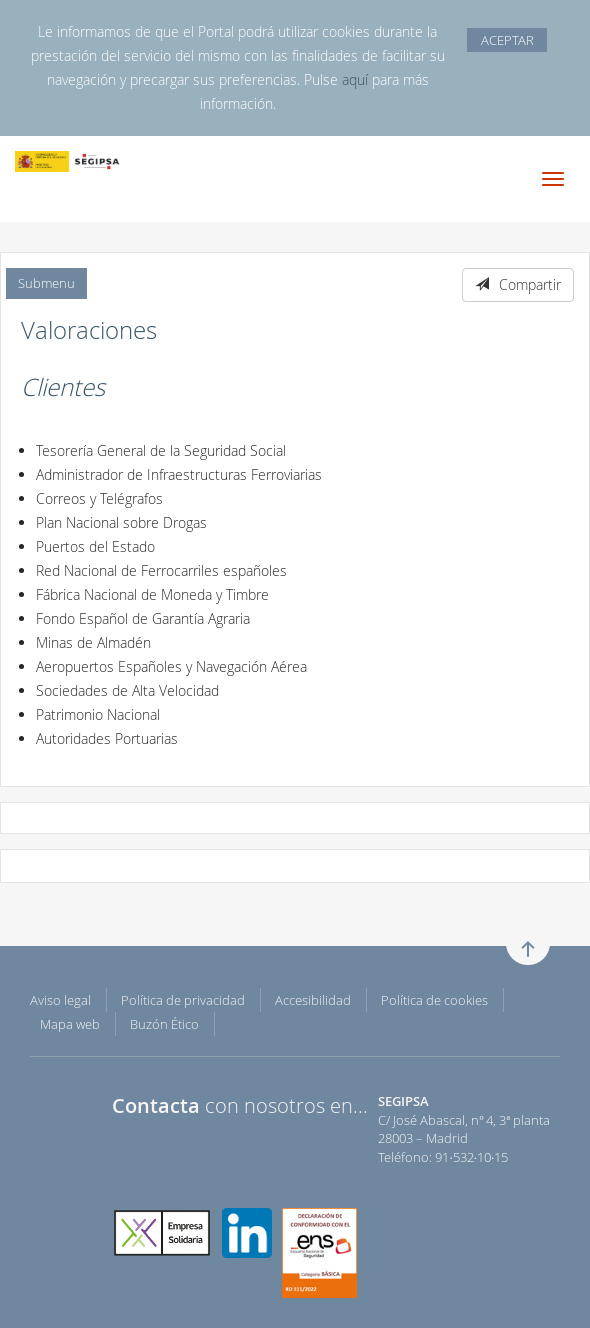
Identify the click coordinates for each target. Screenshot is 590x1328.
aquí (355, 79)
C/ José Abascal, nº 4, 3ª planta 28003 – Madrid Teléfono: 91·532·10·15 (464, 1129)
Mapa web (70, 1024)
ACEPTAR (507, 40)
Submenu (46, 283)
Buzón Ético (164, 1024)
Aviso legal (60, 1000)
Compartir (518, 284)
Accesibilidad (313, 1000)
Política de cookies (434, 1000)
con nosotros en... (240, 1105)
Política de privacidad (183, 1000)
